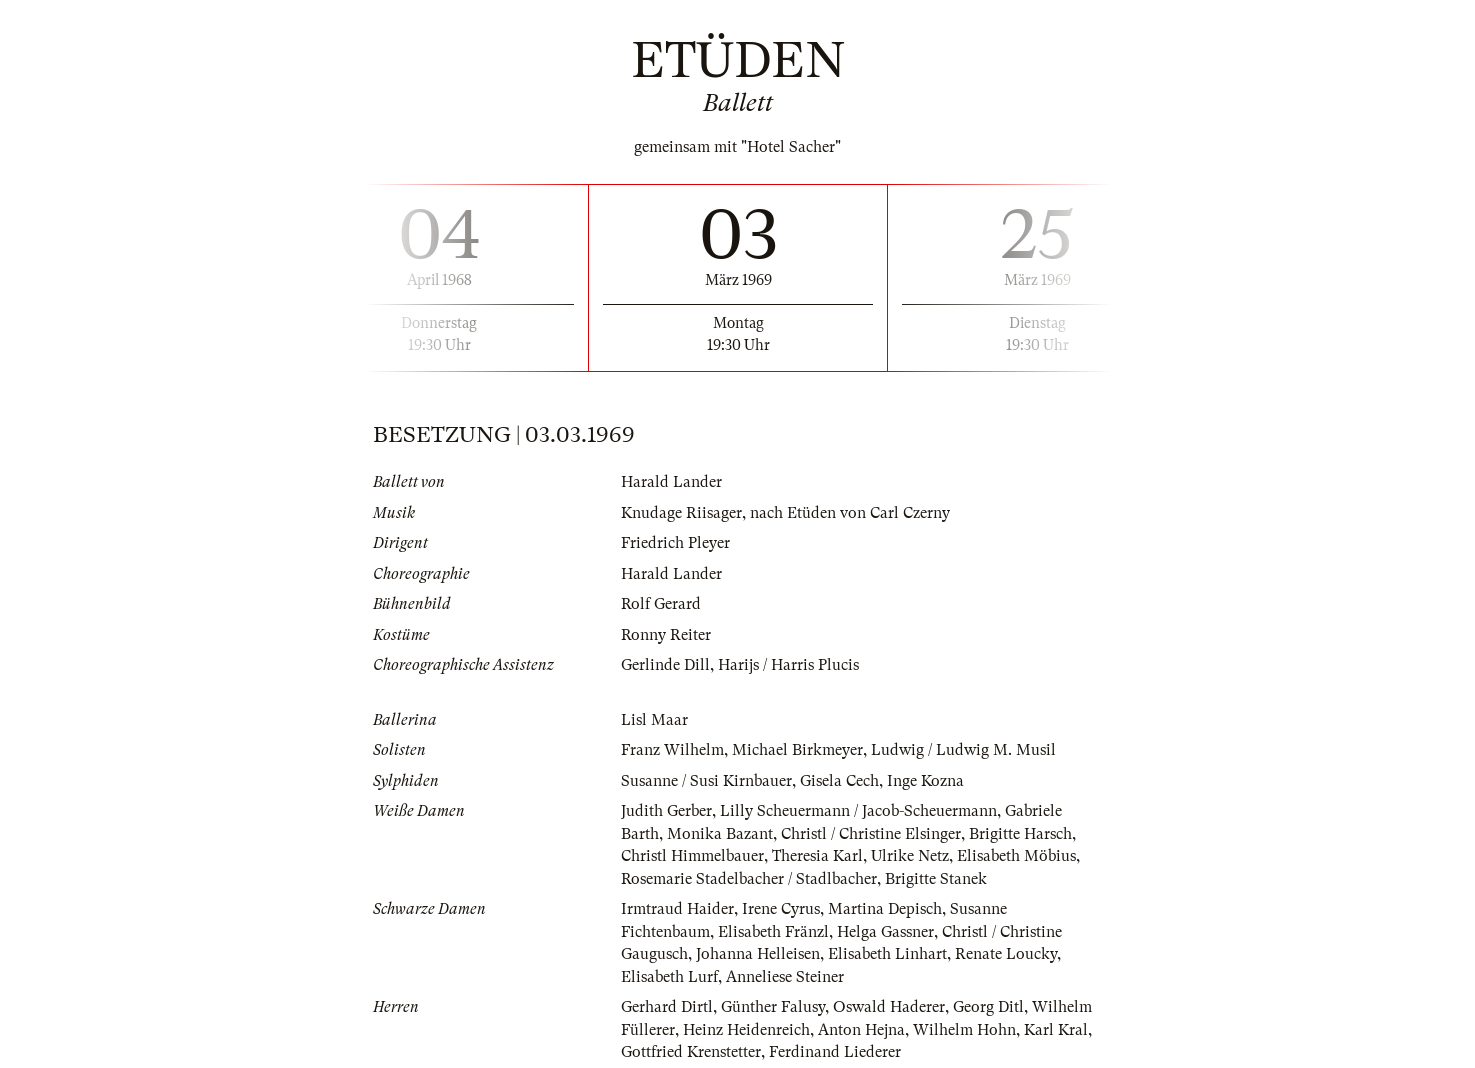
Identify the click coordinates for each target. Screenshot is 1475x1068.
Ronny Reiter (666, 635)
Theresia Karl (817, 856)
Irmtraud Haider (677, 909)
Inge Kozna (925, 781)
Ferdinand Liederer (835, 1052)
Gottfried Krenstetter (691, 1052)
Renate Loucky (1006, 954)
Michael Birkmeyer (797, 750)
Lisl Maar (654, 720)
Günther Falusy (773, 1007)
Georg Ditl (988, 1007)
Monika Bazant (720, 834)
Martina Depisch (885, 909)
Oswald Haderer (889, 1007)
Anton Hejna (861, 1030)
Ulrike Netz (910, 856)
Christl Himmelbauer (692, 856)
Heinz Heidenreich (746, 1030)
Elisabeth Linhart (887, 954)
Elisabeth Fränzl (773, 932)
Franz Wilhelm (672, 750)
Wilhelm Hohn (964, 1030)
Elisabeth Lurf (669, 977)
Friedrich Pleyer (675, 543)
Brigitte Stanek (936, 879)
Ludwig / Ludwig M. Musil (963, 750)
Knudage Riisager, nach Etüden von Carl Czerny (785, 513)
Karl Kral (1056, 1030)
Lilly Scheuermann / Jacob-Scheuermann (858, 811)
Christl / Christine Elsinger (871, 834)
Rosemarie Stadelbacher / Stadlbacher (749, 879)
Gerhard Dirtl (667, 1007)
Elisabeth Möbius (1016, 856)
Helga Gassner (885, 932)
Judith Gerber (666, 811)
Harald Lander (671, 482)
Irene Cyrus (781, 909)
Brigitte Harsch (1020, 834)
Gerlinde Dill (665, 665)
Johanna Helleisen (758, 954)
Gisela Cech (839, 781)
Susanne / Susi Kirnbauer (706, 781)
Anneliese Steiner (785, 977)
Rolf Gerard (661, 604)
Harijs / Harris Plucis (788, 665)
